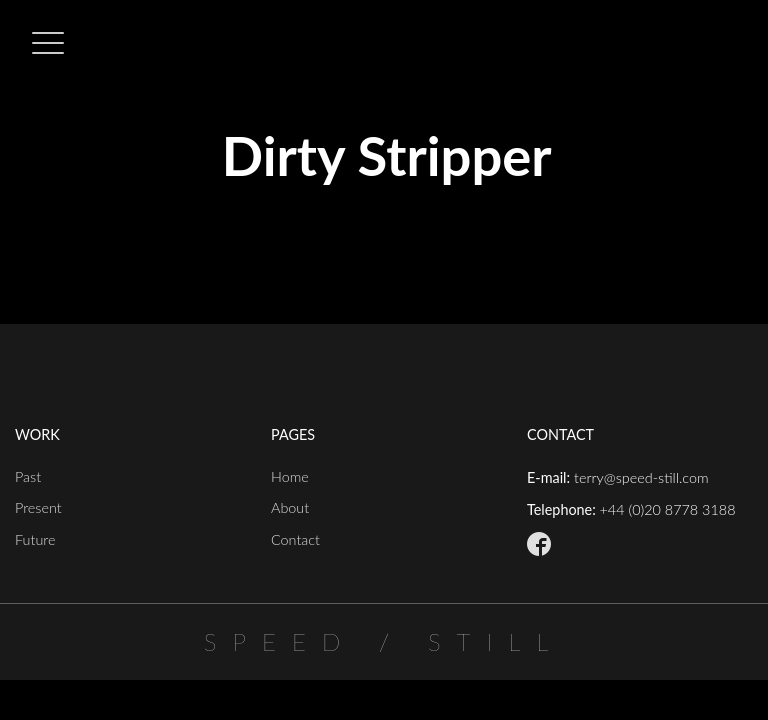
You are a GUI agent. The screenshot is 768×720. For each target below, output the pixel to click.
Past (28, 476)
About (290, 507)
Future (35, 539)
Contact (295, 539)
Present (38, 507)
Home (290, 476)
